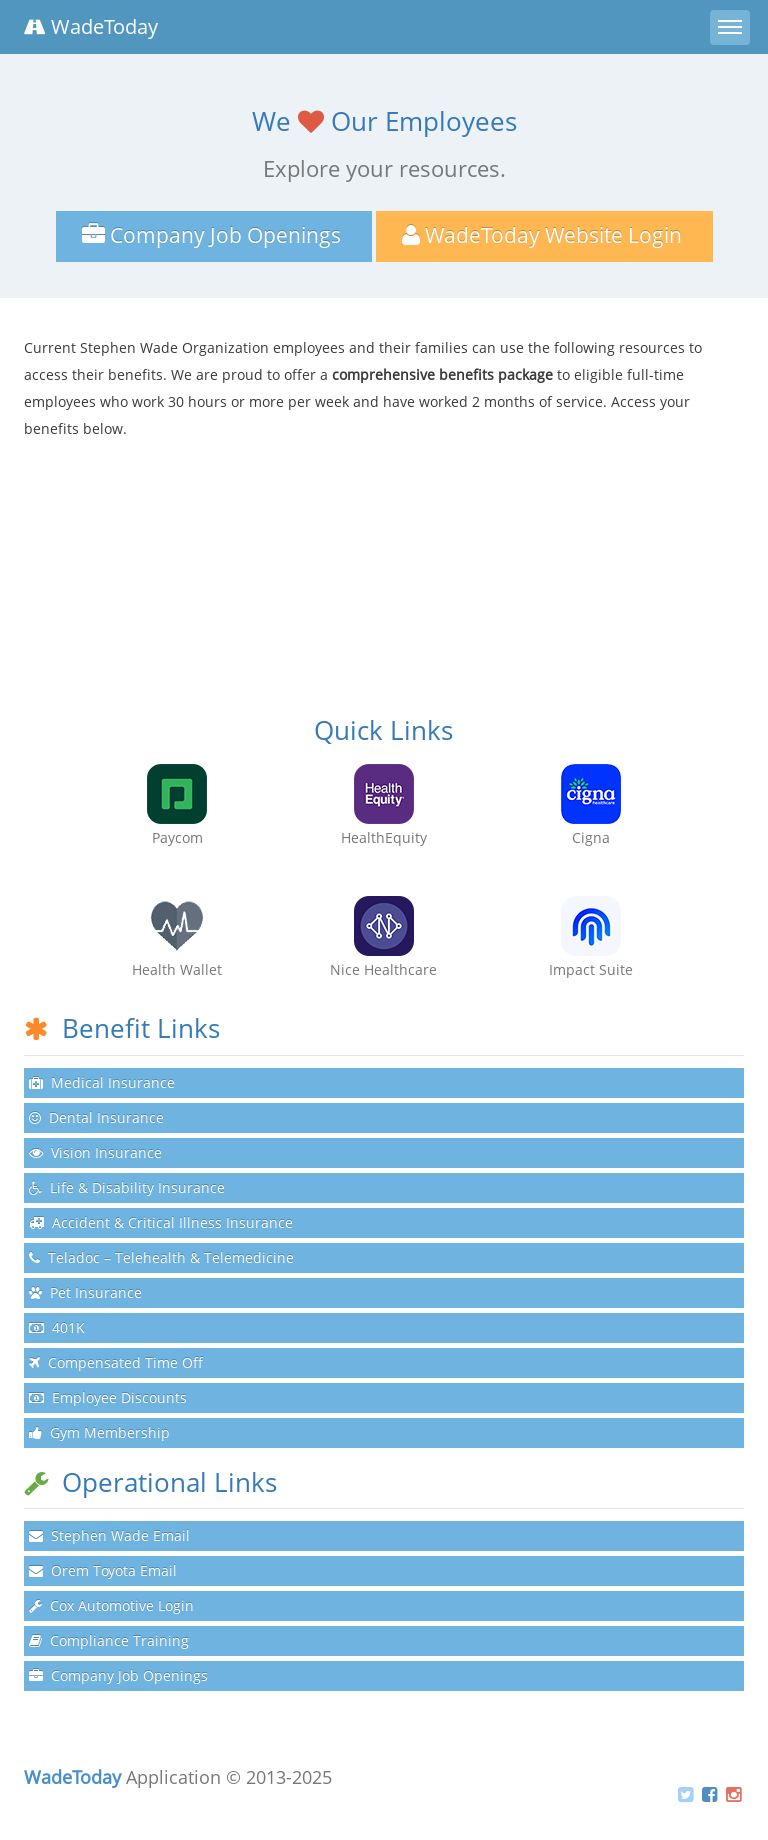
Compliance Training (109, 1640)
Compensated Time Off (116, 1362)
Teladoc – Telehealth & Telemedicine (161, 1257)
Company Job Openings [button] (214, 235)
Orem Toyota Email (103, 1570)
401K (57, 1327)
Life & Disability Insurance (127, 1187)
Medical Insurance (102, 1082)
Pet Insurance (85, 1292)
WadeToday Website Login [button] (544, 235)
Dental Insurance (96, 1117)
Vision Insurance (95, 1152)
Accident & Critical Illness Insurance (161, 1222)
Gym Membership (99, 1432)
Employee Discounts (108, 1397)
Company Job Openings (118, 1675)
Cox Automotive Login (111, 1605)
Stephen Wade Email (109, 1535)
